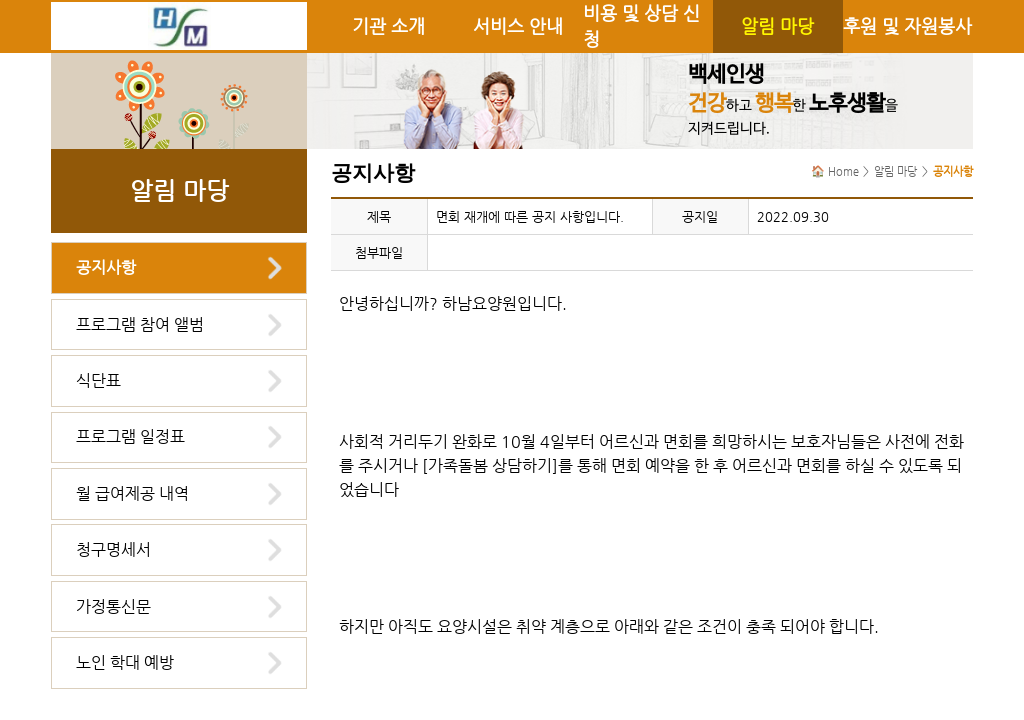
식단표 (98, 380)
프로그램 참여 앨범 (140, 324)
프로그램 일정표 (130, 436)
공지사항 (106, 267)
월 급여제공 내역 (132, 493)
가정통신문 (113, 606)
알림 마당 (777, 26)
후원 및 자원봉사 (907, 26)
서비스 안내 (518, 26)
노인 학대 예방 (125, 662)
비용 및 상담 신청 (641, 26)
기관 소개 (388, 26)
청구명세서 (113, 549)
